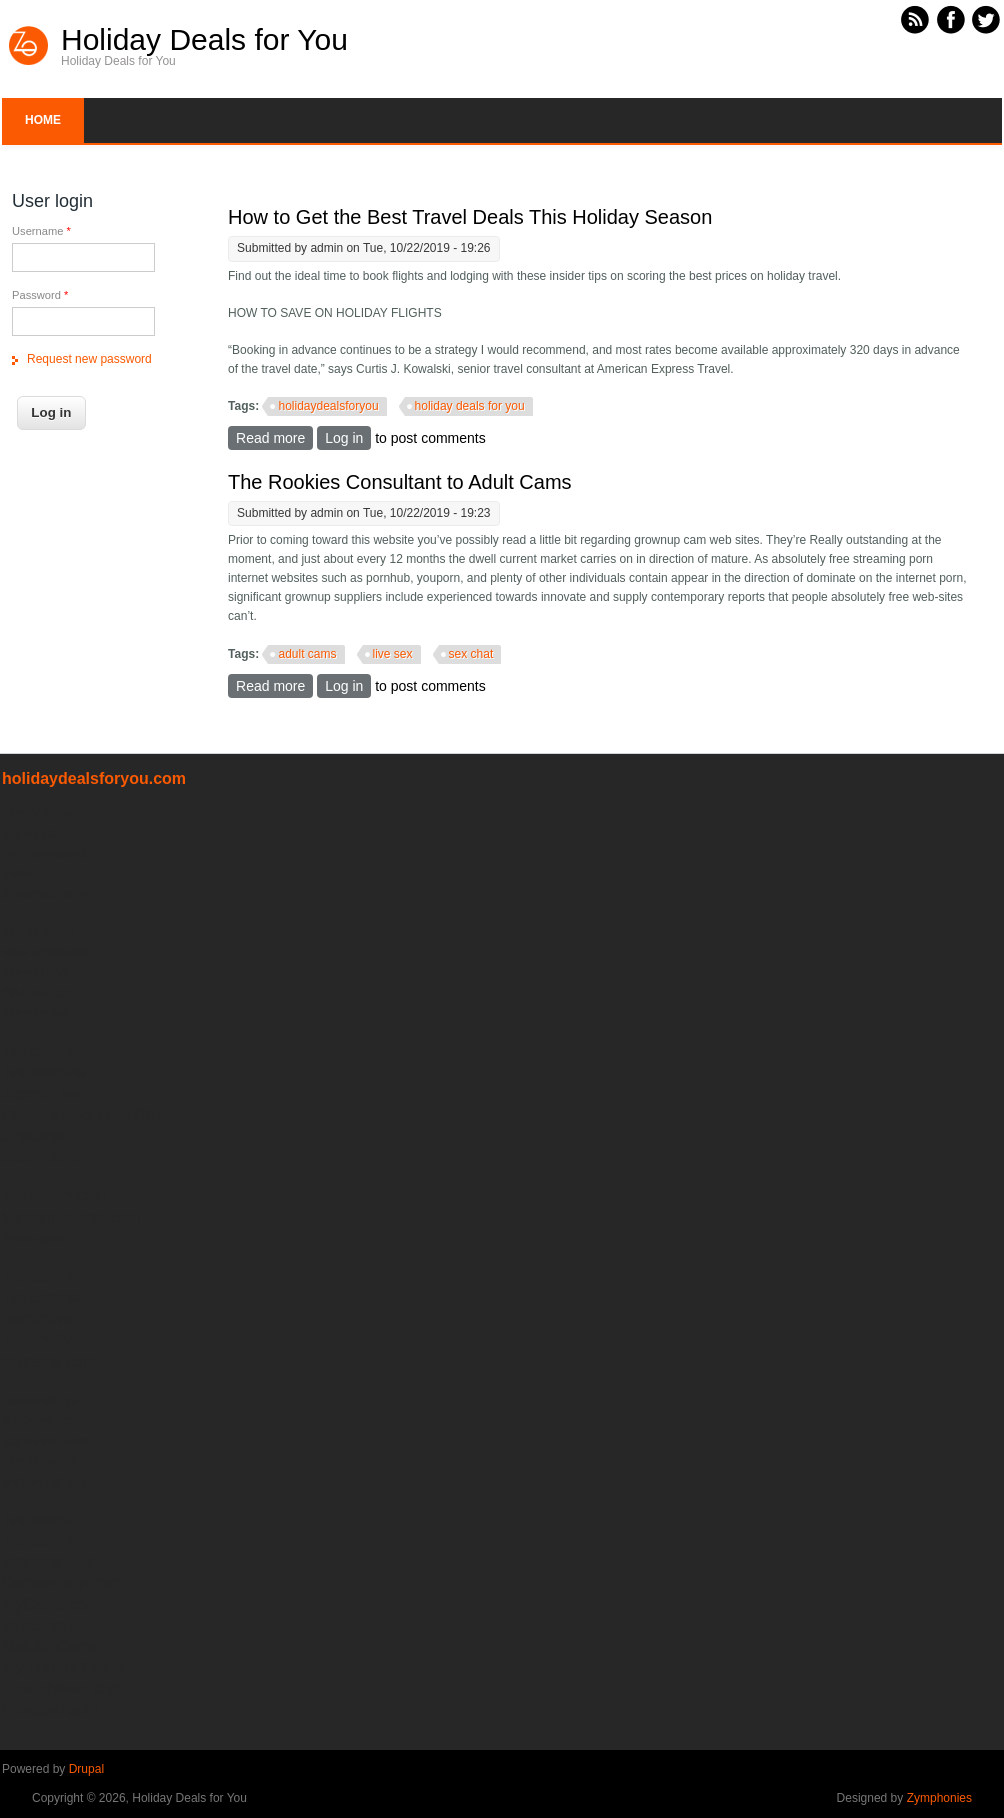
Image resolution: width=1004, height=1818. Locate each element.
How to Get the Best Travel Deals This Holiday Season (470, 217)
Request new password (89, 359)
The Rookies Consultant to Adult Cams (400, 482)
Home (43, 120)
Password (40, 295)
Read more (274, 437)
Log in (344, 438)
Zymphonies (939, 1798)
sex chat (471, 654)
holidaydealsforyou (328, 406)
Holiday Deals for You (204, 40)
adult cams (307, 654)
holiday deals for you (470, 406)
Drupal (86, 1769)
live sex (393, 654)
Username (41, 231)
